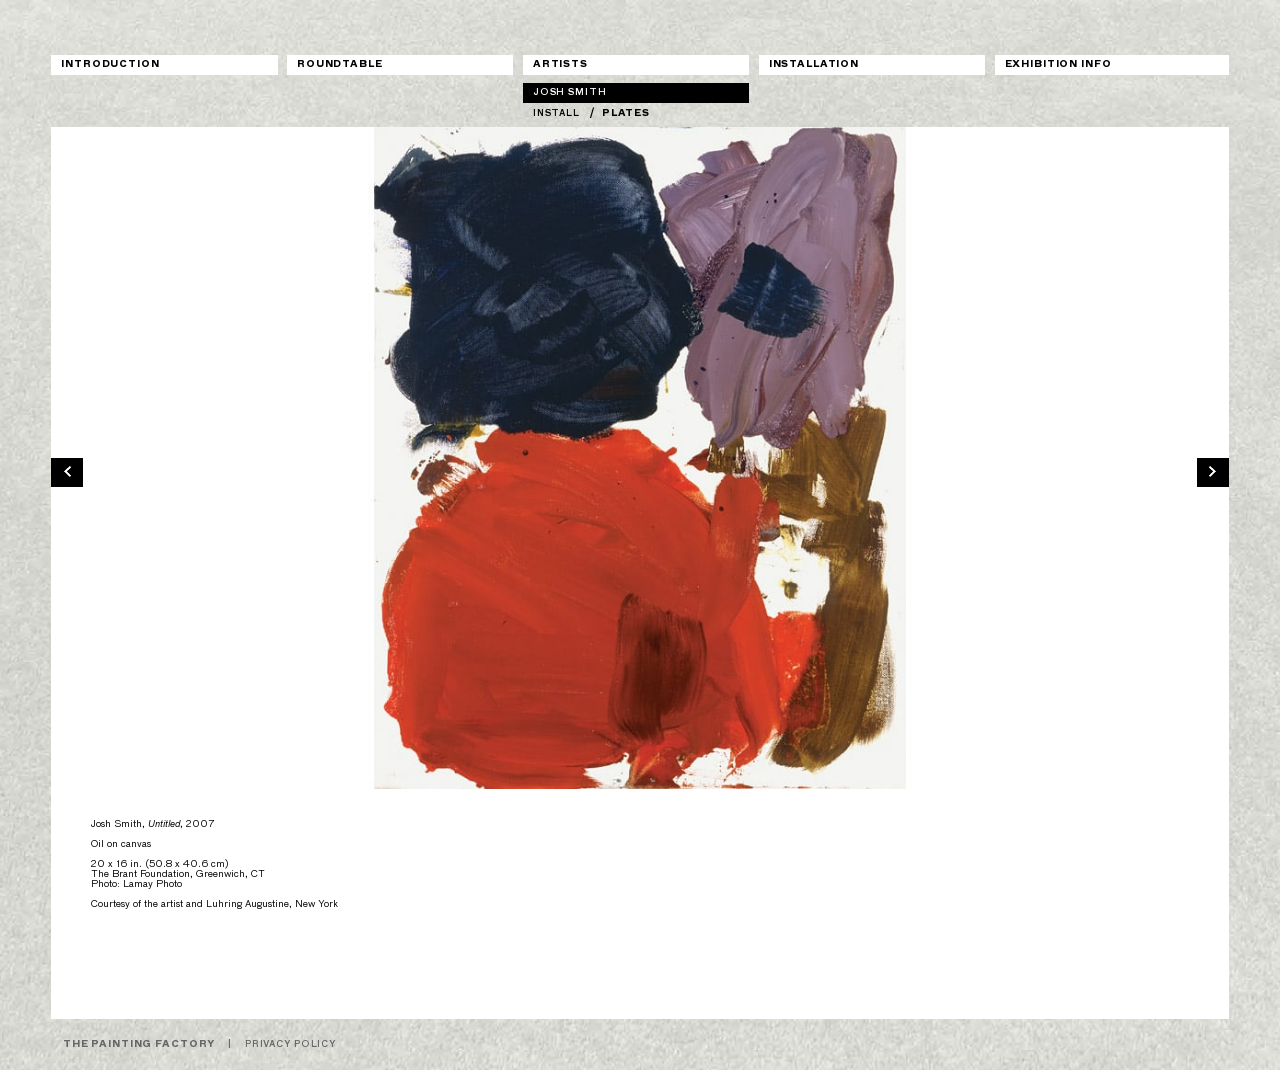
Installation (814, 64)
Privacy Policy (290, 1044)
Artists (560, 64)
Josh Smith (570, 92)
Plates (626, 113)
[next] (1213, 471)
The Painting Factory (139, 1044)
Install (556, 113)
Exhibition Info (1058, 64)
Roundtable (340, 64)
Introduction (110, 64)
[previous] (67, 471)
